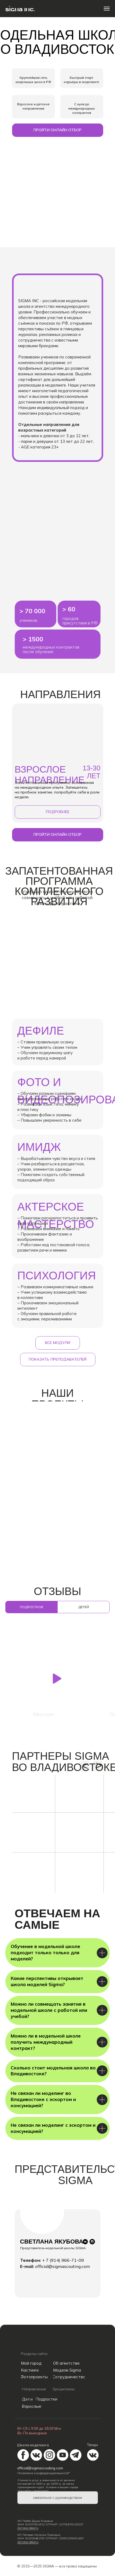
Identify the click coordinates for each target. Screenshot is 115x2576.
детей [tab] (83, 1607)
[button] (57, 130)
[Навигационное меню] (107, 8)
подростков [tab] (31, 1607)
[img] (26, 2340)
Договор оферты (28, 2528)
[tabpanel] (57, 1677)
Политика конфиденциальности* (43, 2473)
